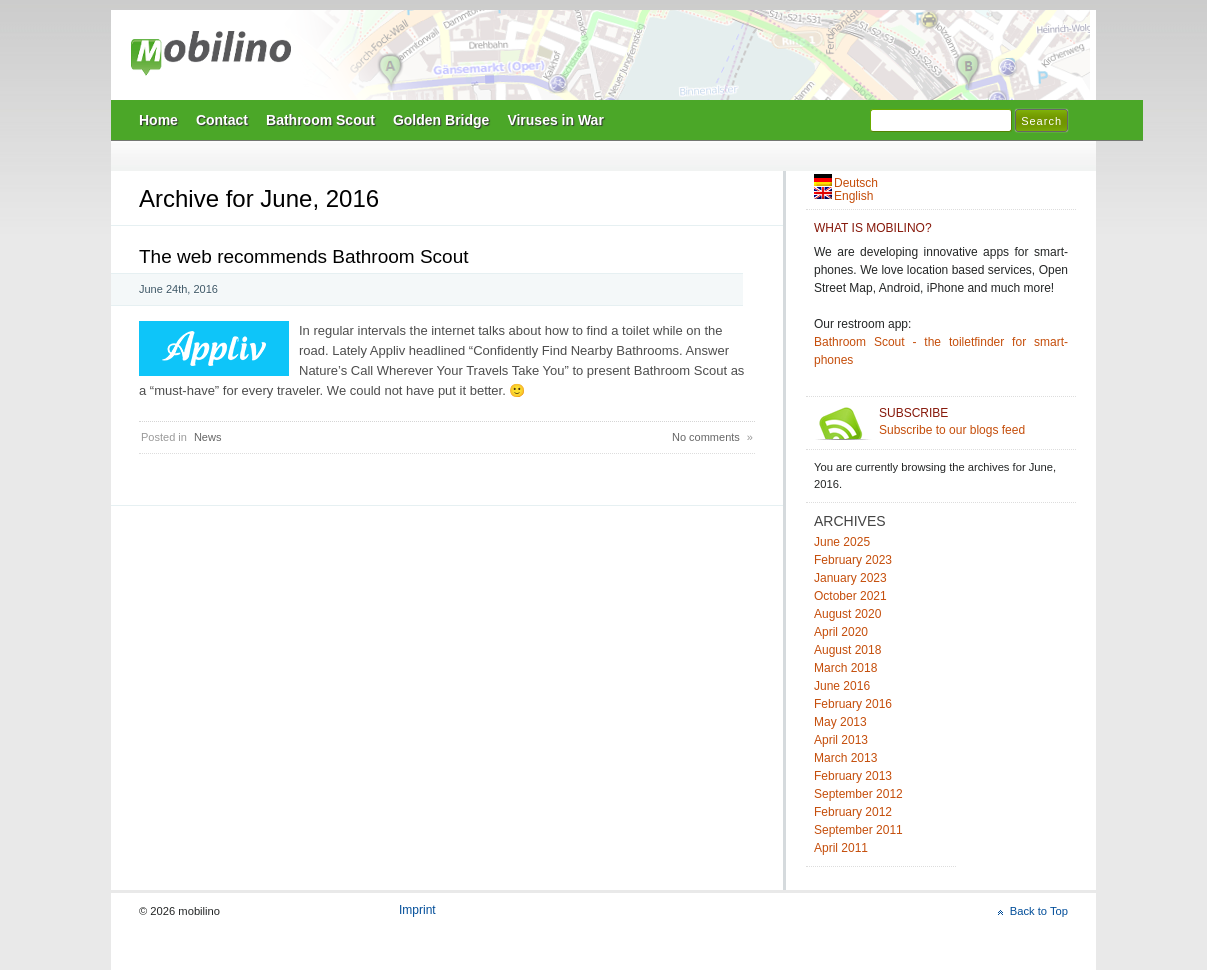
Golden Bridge (441, 120)
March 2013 (845, 758)
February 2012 (853, 812)
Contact (222, 120)
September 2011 (858, 830)
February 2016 (853, 704)
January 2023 (850, 578)
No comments (706, 437)
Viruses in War (555, 120)
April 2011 (841, 848)
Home (158, 120)
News (208, 437)
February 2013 (853, 776)
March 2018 (845, 668)
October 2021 (850, 596)
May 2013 (840, 722)
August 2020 (847, 614)
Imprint (417, 910)
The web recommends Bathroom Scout (304, 256)
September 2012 (858, 794)
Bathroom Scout (320, 120)
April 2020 (841, 632)
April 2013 (841, 740)
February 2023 (853, 560)
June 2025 (842, 542)
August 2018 (847, 650)
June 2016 (842, 686)
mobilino (211, 55)
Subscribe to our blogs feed (973, 421)
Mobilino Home (741, 61)
